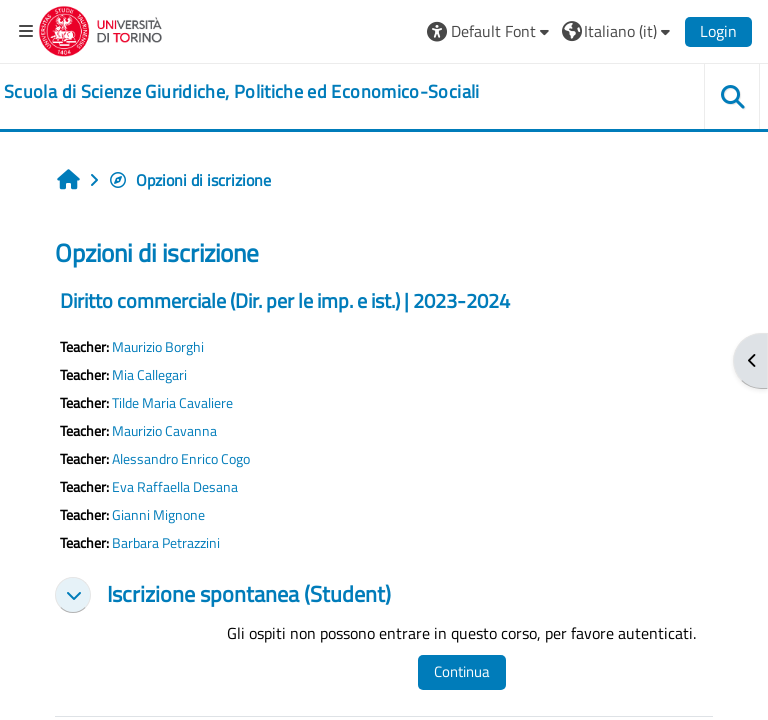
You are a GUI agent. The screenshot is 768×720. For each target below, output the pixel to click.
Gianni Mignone (158, 515)
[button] (490, 31)
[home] (242, 92)
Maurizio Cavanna (164, 431)
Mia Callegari (149, 375)
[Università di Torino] (100, 29)
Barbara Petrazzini (166, 543)
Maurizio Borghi (158, 347)
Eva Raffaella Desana (175, 487)
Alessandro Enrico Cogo (181, 459)
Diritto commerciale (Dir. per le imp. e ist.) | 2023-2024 (285, 300)
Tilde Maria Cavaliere (172, 403)
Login (718, 31)
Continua (462, 671)
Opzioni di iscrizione (189, 180)
